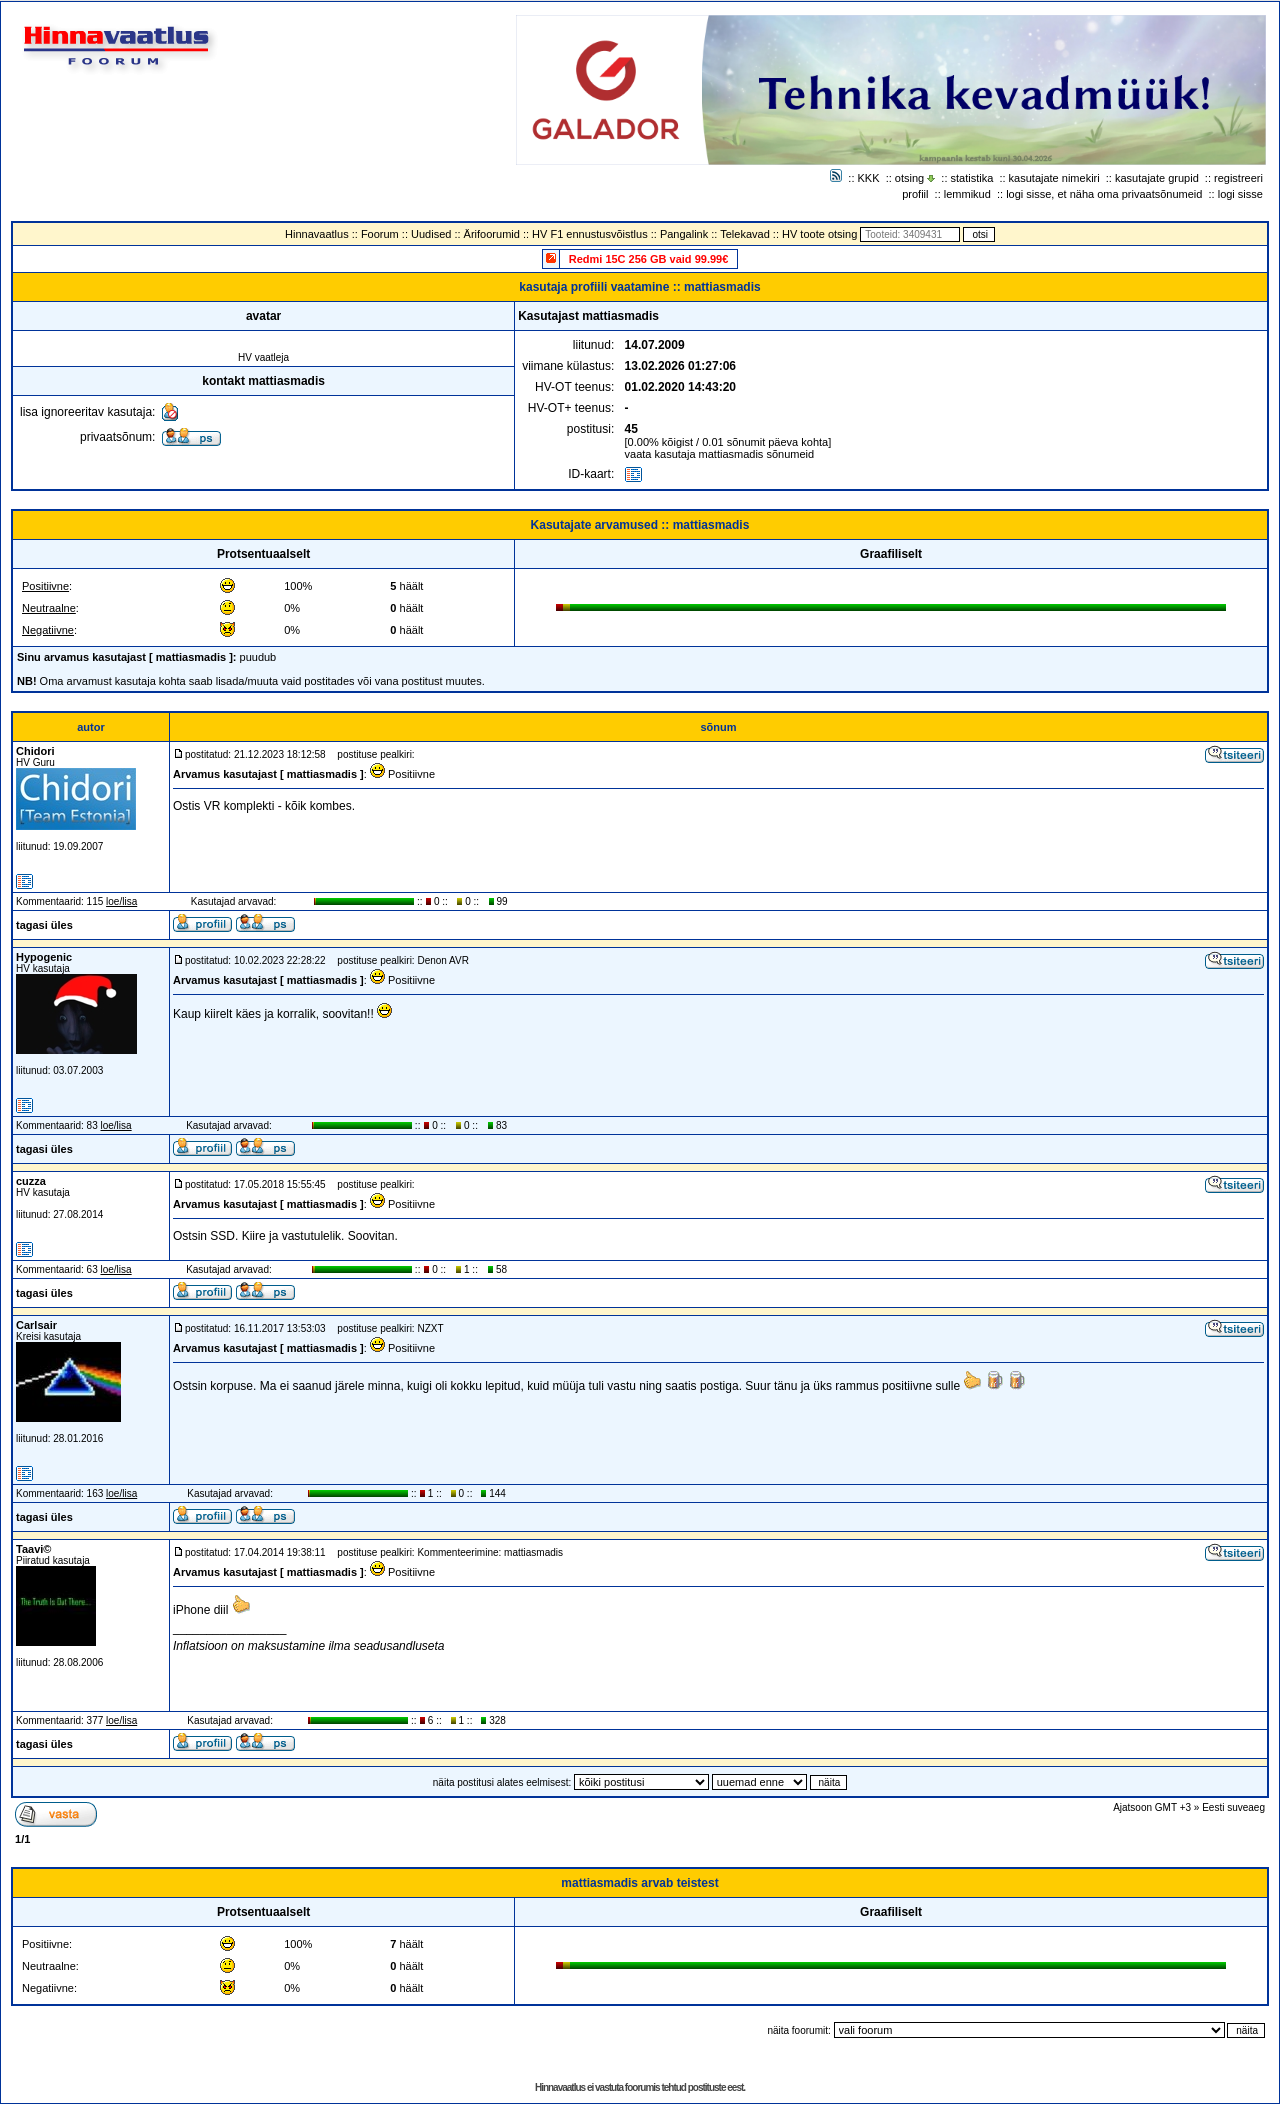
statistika (972, 178)
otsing (909, 178)
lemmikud (967, 194)
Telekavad (745, 234)
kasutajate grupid (1157, 178)
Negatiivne (48, 630)
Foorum (380, 234)
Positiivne (45, 586)
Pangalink (684, 234)
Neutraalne (49, 608)
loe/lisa (121, 901)
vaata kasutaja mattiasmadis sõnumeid (720, 454)
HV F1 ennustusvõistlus (590, 234)
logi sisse (1240, 194)
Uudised (431, 234)
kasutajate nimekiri (1054, 178)
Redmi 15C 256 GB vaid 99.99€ (649, 259)
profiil (915, 194)
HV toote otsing (819, 234)
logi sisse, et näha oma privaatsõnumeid (1104, 194)
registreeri (1238, 178)
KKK (869, 178)
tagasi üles (44, 925)
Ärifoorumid (492, 234)
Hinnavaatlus (317, 234)
